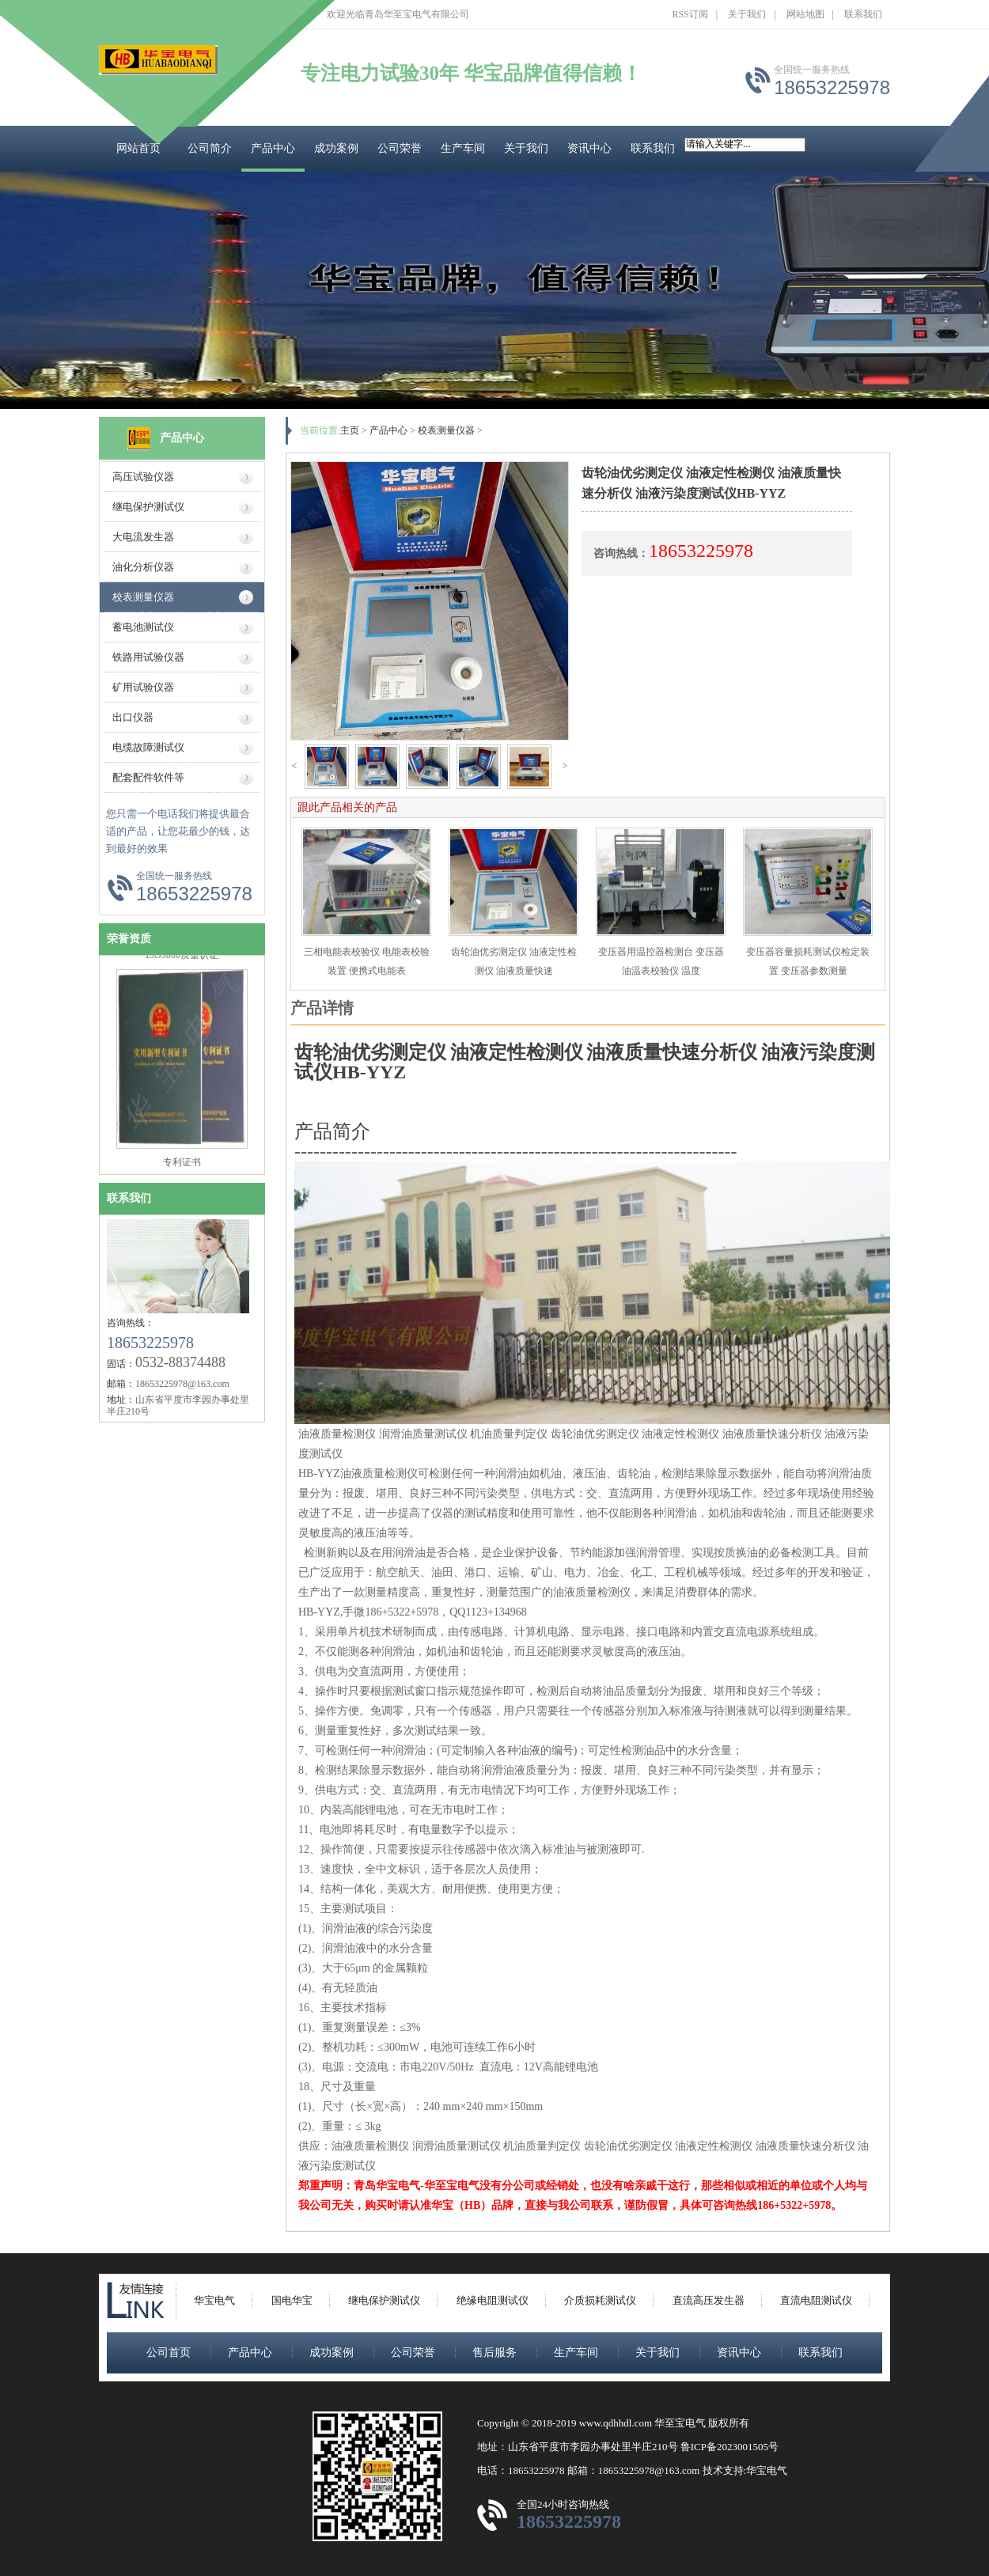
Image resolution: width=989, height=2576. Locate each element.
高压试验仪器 (143, 477)
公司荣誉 (399, 148)
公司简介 (210, 148)
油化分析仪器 (143, 567)
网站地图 (805, 14)
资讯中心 (589, 148)
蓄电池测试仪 (143, 627)
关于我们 (747, 14)
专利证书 (182, 1168)
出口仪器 (132, 717)
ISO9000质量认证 (182, 961)
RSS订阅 (689, 14)
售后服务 (494, 2352)
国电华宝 (292, 2300)
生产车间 (463, 148)
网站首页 (138, 148)
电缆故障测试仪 (148, 747)
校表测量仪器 (143, 597)
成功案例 (336, 148)
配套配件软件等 (148, 777)
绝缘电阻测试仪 (493, 2300)
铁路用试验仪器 (148, 657)
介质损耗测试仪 (600, 2300)
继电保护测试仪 (148, 507)
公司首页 (168, 2352)
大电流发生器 (143, 537)
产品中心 (273, 148)
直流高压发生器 (709, 2300)
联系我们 (863, 14)
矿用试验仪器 (143, 687)
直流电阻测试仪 (816, 2300)
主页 (349, 430)
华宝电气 (214, 2300)
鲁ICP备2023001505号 (729, 2447)
